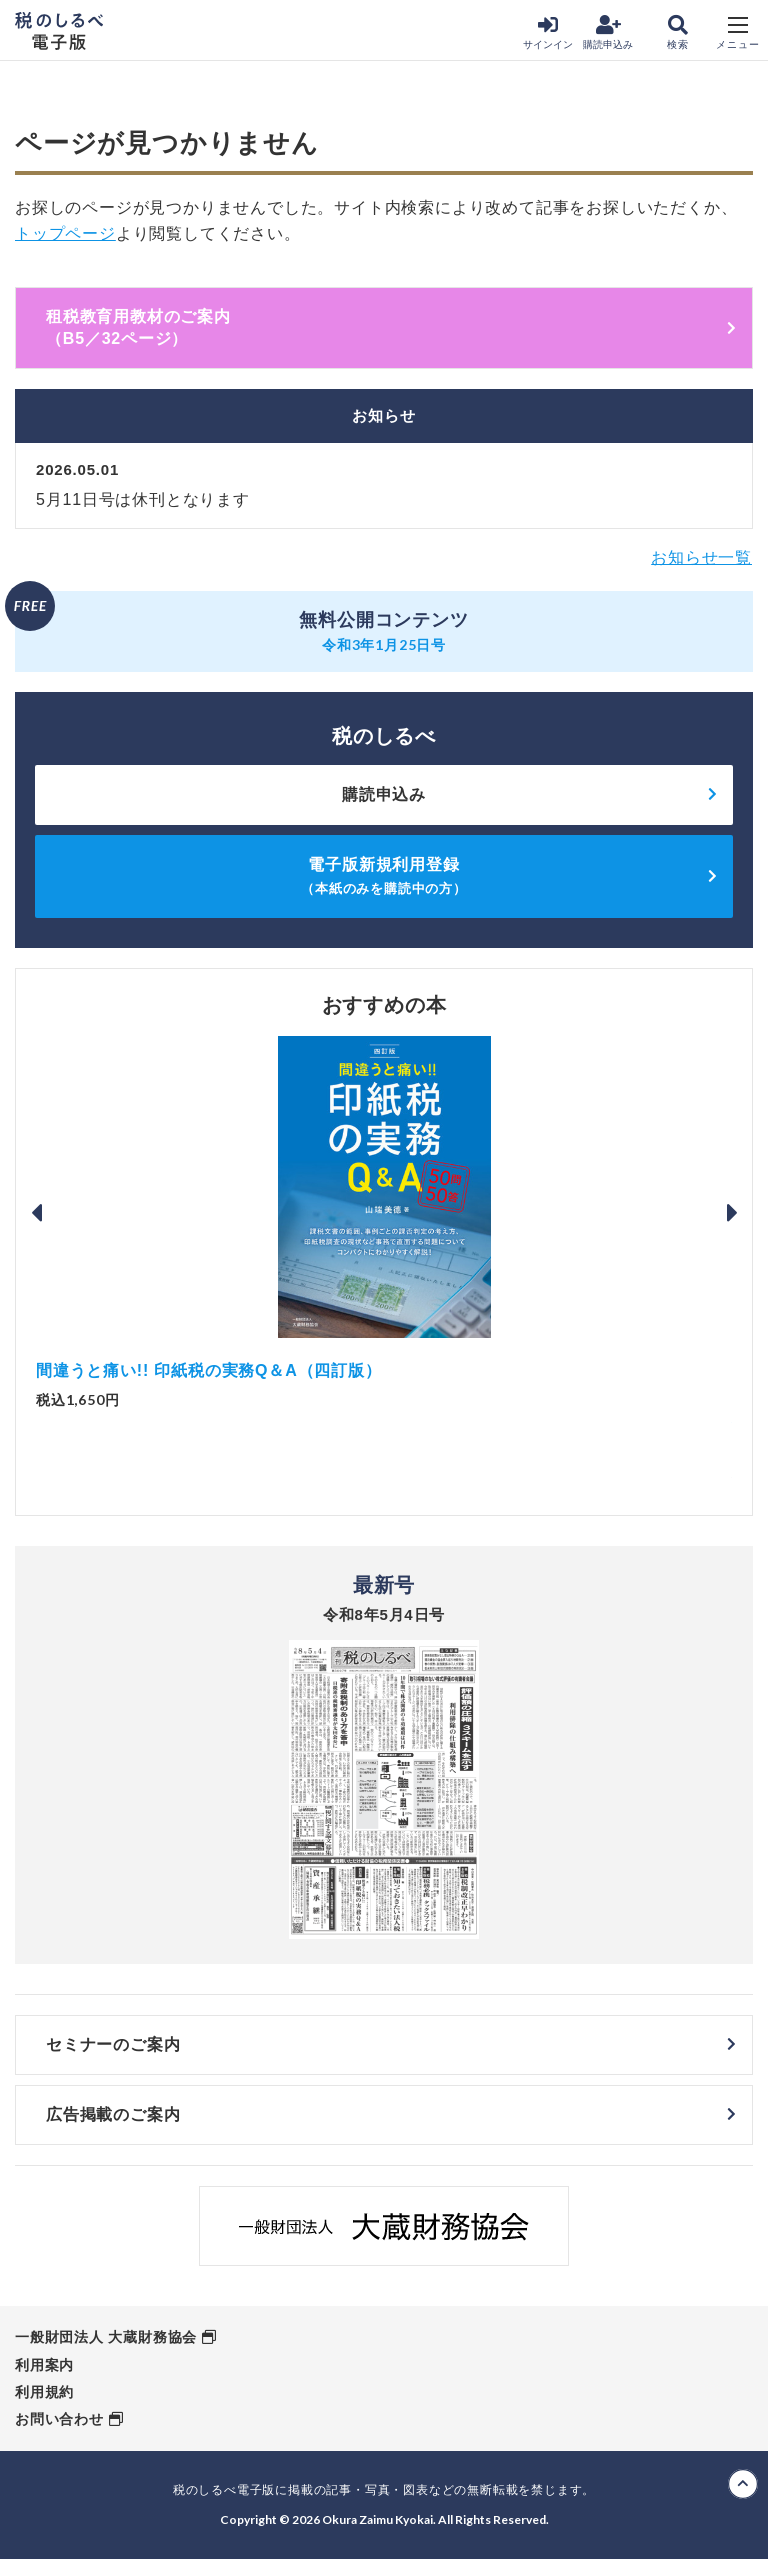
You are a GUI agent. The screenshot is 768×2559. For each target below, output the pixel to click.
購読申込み (608, 32)
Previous (36, 1213)
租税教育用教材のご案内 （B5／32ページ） (391, 327)
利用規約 (44, 2392)
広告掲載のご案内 (113, 2114)
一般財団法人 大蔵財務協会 (106, 2337)
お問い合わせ (59, 2419)
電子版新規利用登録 (384, 875)
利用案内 (44, 2365)
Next (732, 1213)
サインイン (548, 32)
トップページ (65, 233)
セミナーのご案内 (113, 2044)
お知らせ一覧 (701, 557)
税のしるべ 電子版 (59, 31)
